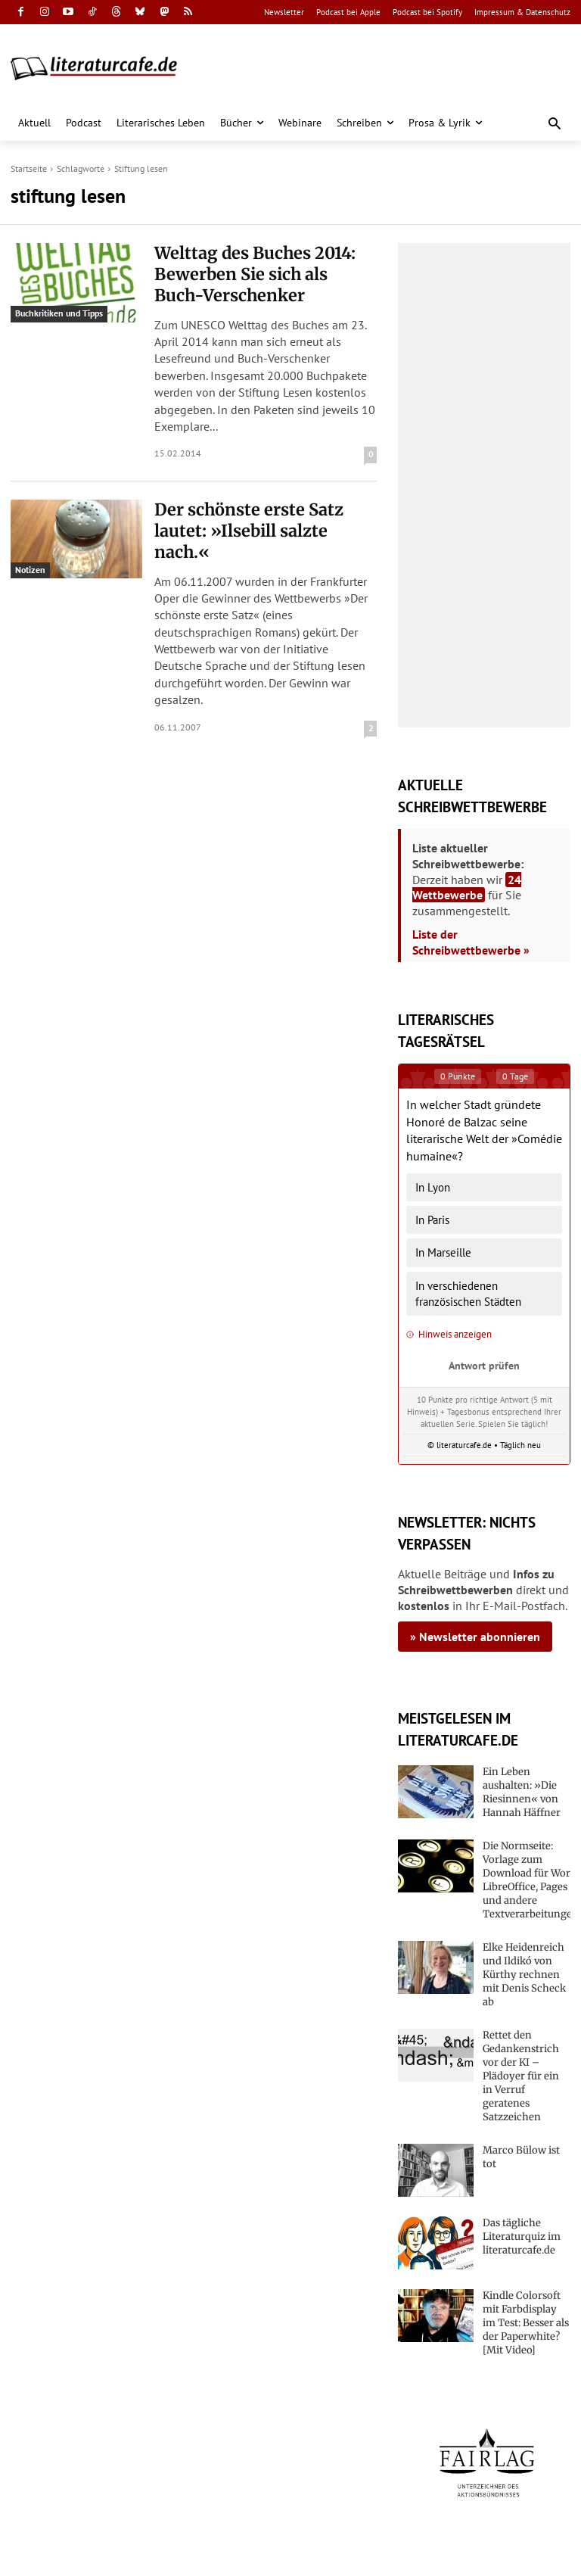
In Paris (432, 1220)
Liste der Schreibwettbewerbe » (471, 942)
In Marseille (443, 1252)
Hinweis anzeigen (449, 1334)
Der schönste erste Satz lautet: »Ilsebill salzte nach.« (255, 505)
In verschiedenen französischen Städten (468, 1294)
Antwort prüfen (484, 1365)
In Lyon (432, 1187)
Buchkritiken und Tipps (59, 313)
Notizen (30, 558)
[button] (554, 124)
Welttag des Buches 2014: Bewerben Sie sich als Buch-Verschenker (248, 269)
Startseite (29, 168)
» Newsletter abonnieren (475, 1636)
